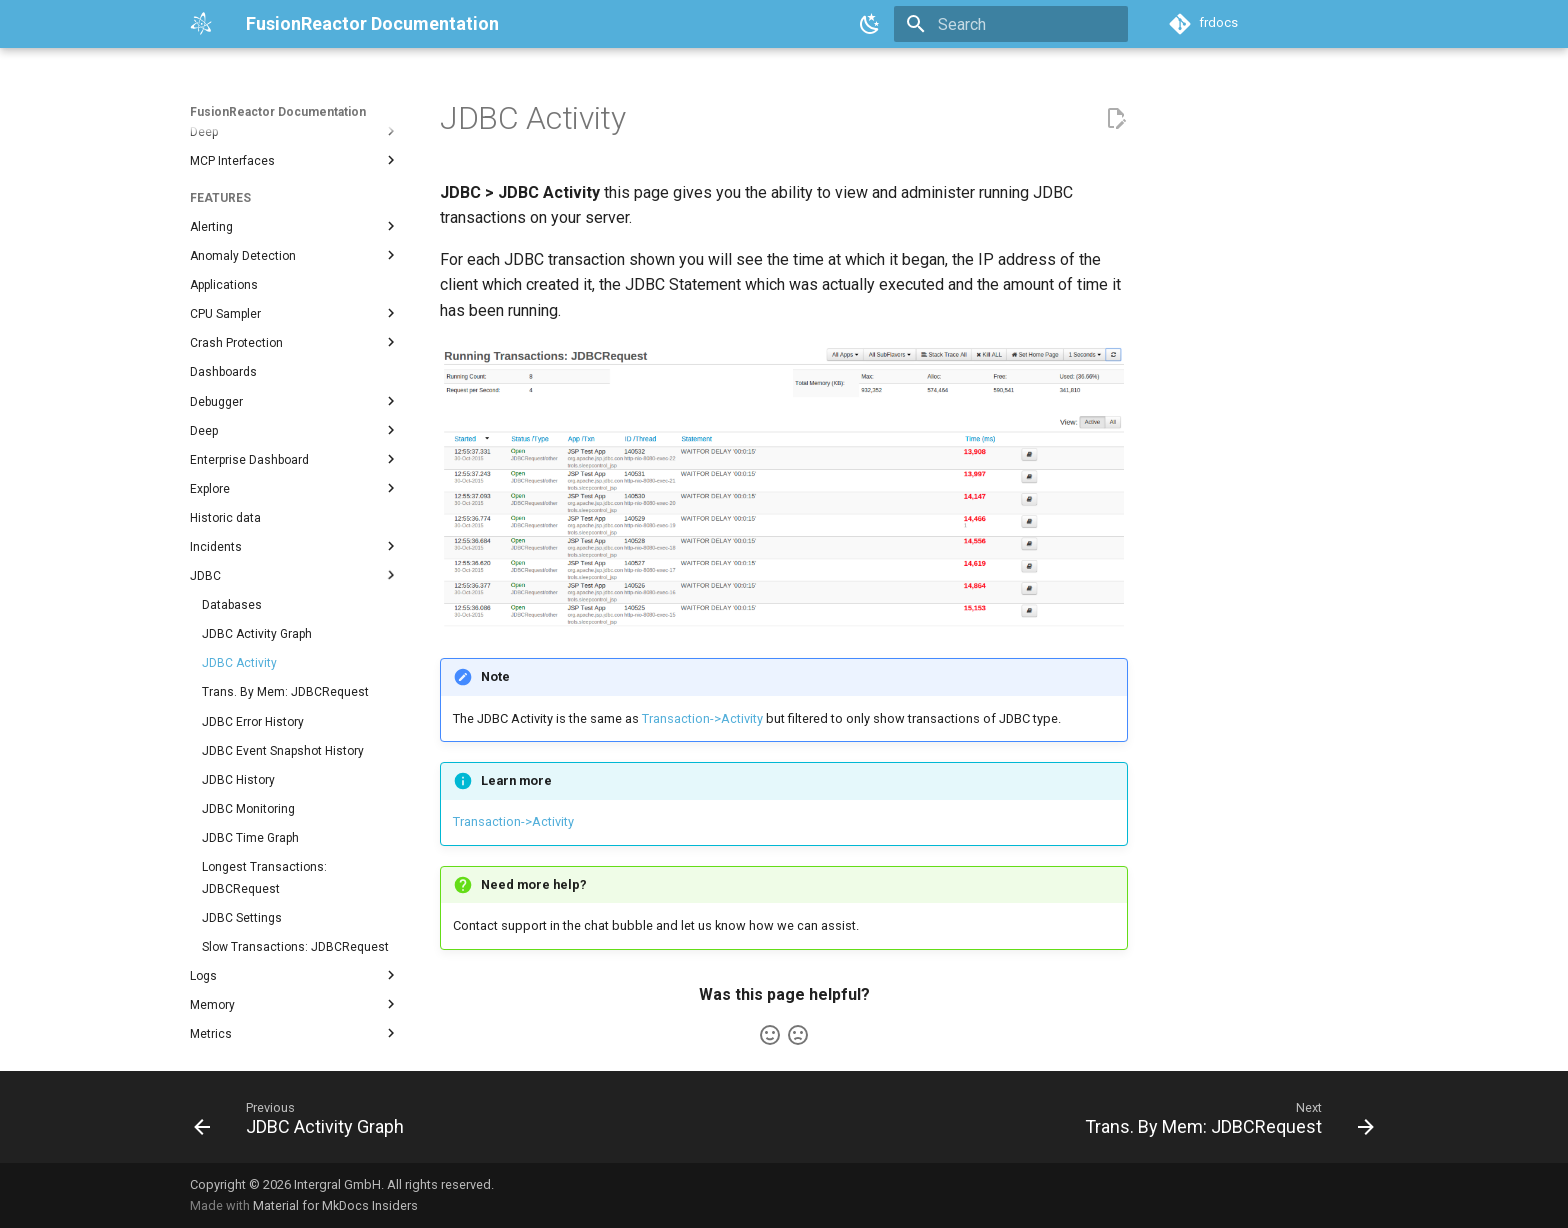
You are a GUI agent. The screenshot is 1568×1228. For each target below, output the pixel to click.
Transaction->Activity (702, 718)
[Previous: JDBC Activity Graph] (304, 1123)
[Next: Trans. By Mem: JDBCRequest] (1224, 1123)
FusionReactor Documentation (278, 112)
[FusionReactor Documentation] (202, 24)
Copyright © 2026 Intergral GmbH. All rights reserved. (342, 1184)
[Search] (1011, 24)
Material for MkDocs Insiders (335, 1205)
